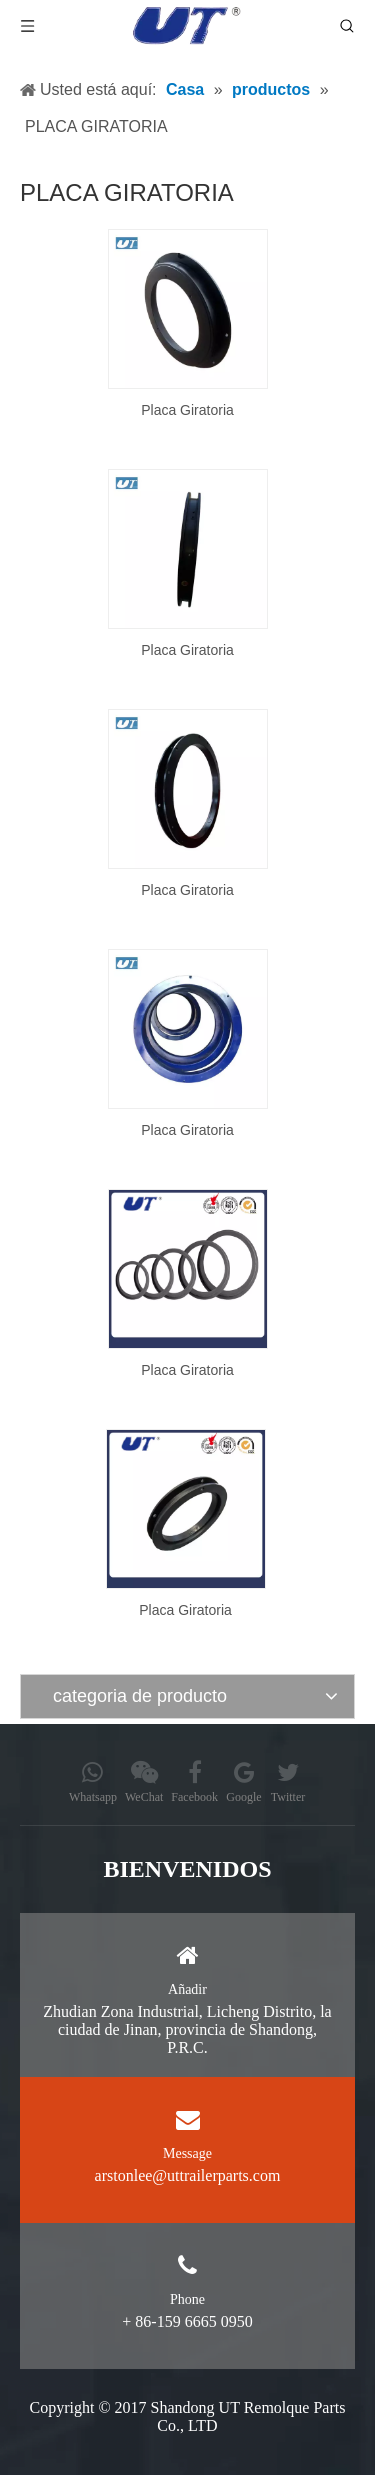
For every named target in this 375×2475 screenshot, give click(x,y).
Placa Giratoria (187, 410)
